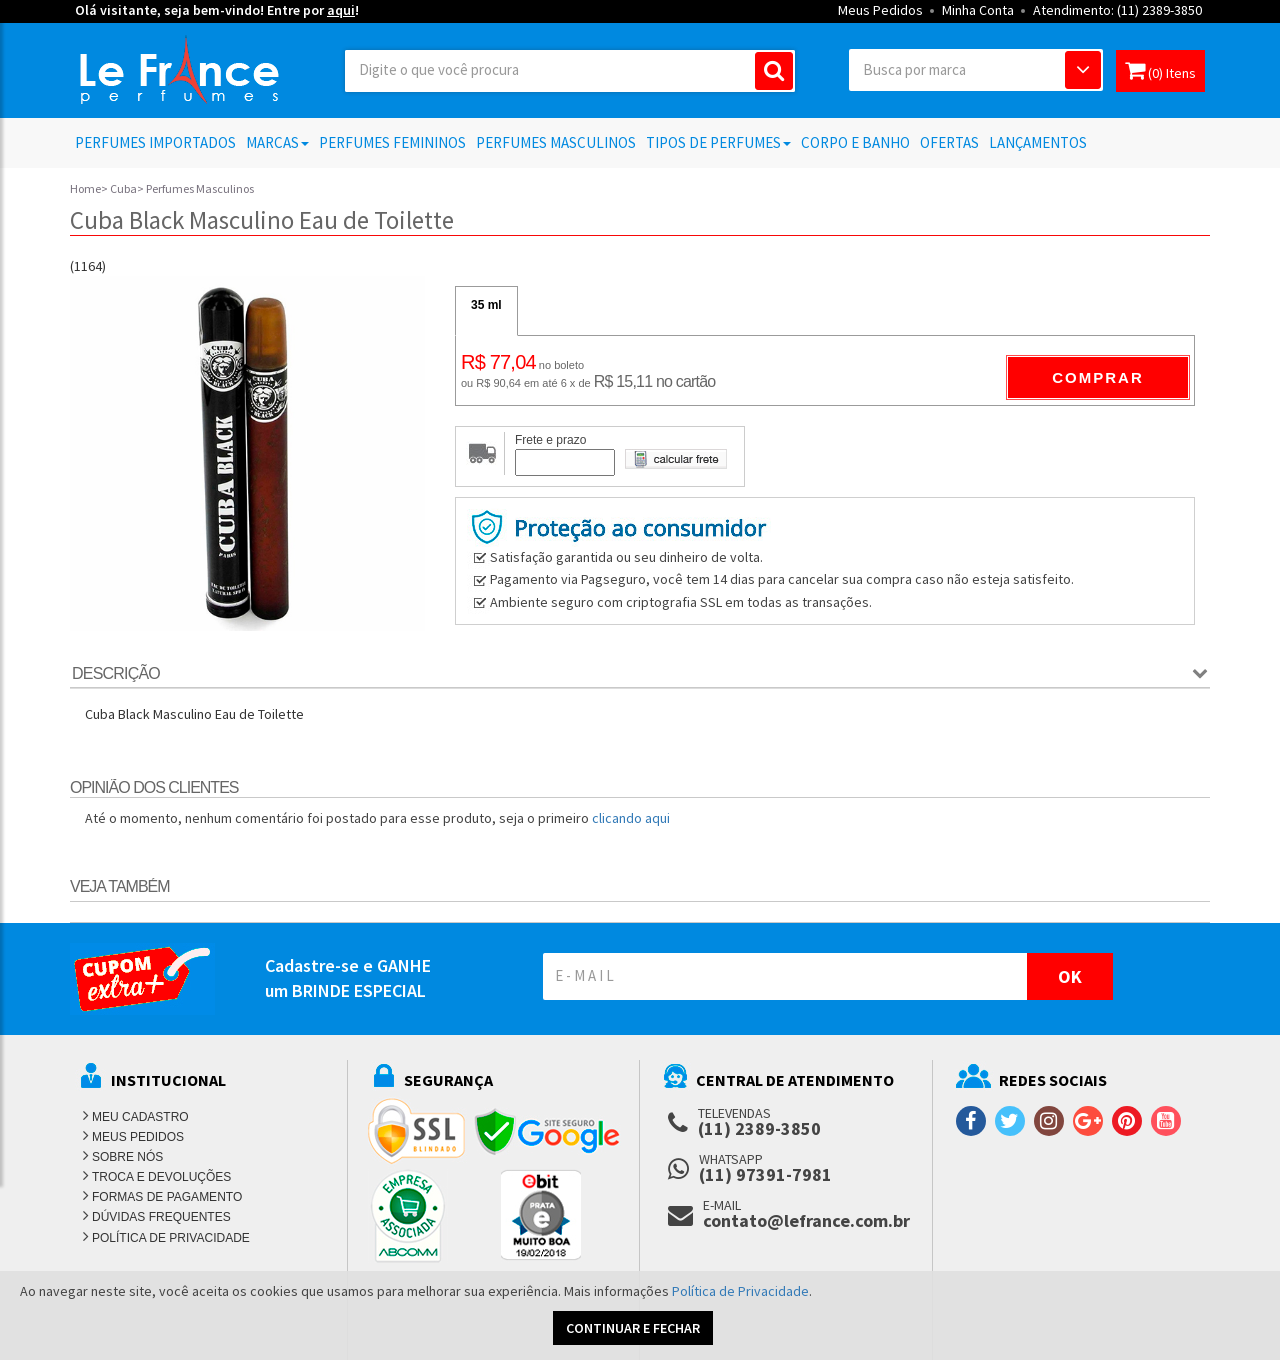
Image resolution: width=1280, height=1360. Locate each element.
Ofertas (949, 142)
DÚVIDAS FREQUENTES (161, 1217)
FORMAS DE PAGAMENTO (167, 1197)
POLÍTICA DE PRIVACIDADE (171, 1238)
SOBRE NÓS (127, 1157)
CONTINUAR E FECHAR (633, 1328)
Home (85, 188)
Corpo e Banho (855, 142)
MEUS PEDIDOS (138, 1137)
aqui (341, 10)
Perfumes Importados (155, 142)
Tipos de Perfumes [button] (718, 142)
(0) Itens (1160, 70)
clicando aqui (631, 818)
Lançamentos (1038, 142)
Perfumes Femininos (392, 142)
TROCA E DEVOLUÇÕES (161, 1177)
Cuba (123, 188)
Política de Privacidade (740, 1291)
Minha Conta (978, 10)
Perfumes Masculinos (556, 142)
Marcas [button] (277, 142)
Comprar (1098, 377)
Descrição (116, 673)
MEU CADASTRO (140, 1117)
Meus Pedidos (880, 10)
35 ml (486, 305)
